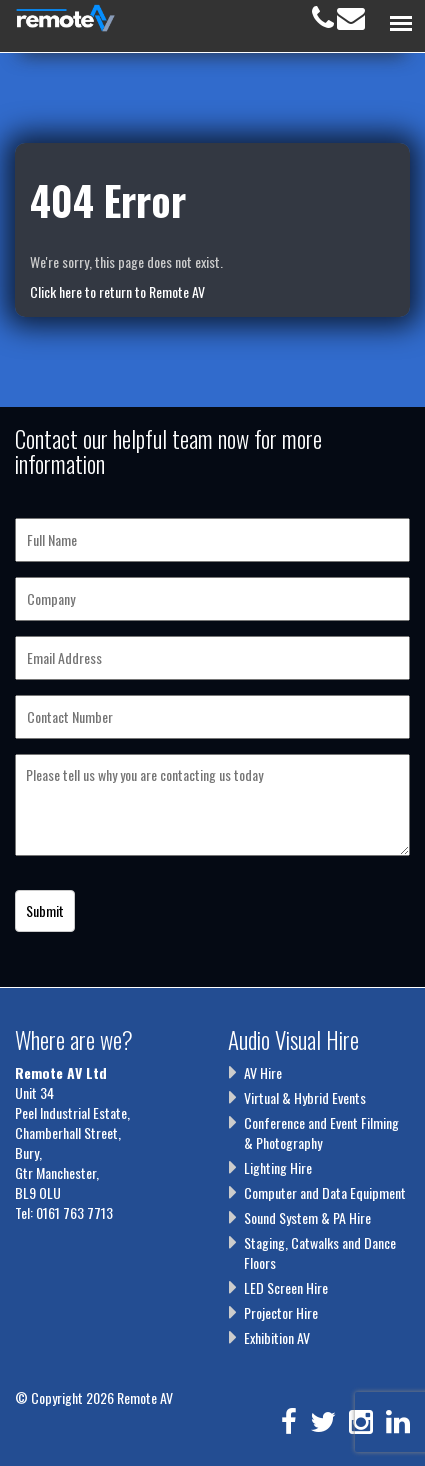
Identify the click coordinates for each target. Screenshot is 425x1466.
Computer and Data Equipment (325, 1192)
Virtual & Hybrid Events (305, 1097)
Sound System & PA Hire (307, 1217)
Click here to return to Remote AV (117, 291)
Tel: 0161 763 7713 (64, 1212)
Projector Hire (281, 1312)
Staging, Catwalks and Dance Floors (320, 1252)
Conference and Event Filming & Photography (321, 1132)
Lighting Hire (278, 1167)
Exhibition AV (277, 1337)
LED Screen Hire (286, 1287)
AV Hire (263, 1072)
